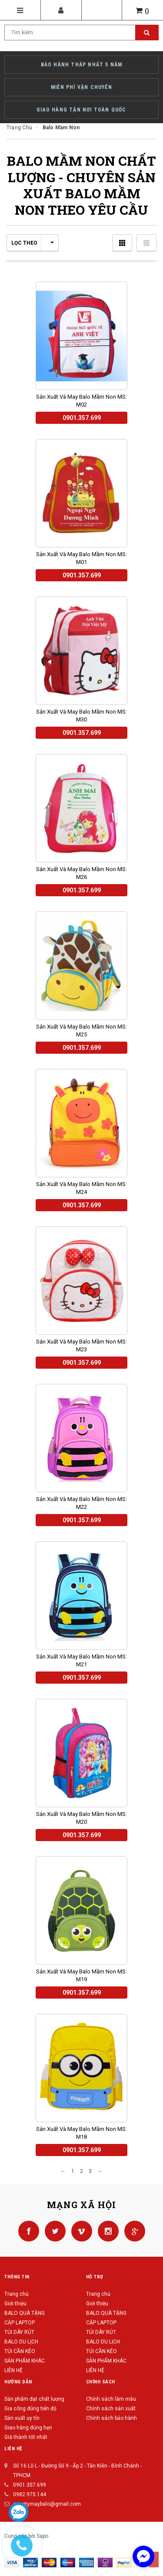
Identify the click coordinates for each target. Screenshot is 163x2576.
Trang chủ (16, 2294)
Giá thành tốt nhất (25, 2437)
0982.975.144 (29, 2494)
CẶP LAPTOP (19, 2323)
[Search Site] (81, 32)
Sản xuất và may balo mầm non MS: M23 (81, 1345)
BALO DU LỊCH (21, 2342)
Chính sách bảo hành (111, 2418)
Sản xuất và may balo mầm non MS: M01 (81, 558)
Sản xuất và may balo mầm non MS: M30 (81, 715)
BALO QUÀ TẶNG (24, 2313)
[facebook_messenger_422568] (143, 2556)
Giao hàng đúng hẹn (28, 2428)
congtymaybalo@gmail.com (47, 2504)
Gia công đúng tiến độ (30, 2409)
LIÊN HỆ (13, 2370)
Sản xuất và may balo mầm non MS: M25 (81, 1030)
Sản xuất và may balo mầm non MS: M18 (81, 2133)
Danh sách (146, 242)
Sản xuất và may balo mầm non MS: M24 (81, 1188)
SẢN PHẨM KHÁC (24, 2361)
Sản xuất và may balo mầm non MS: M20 (81, 1818)
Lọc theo (32, 243)
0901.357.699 (29, 2485)
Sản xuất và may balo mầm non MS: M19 (81, 1975)
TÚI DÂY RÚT (19, 2332)
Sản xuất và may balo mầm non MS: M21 (81, 1660)
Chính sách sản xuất (111, 2409)
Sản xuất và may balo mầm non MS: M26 (81, 873)
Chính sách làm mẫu (111, 2399)
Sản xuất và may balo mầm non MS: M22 (81, 1503)
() (143, 10)
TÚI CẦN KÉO (19, 2351)
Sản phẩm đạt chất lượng (34, 2399)
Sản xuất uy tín (22, 2418)
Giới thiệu (15, 2304)
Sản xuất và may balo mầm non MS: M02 (81, 400)
